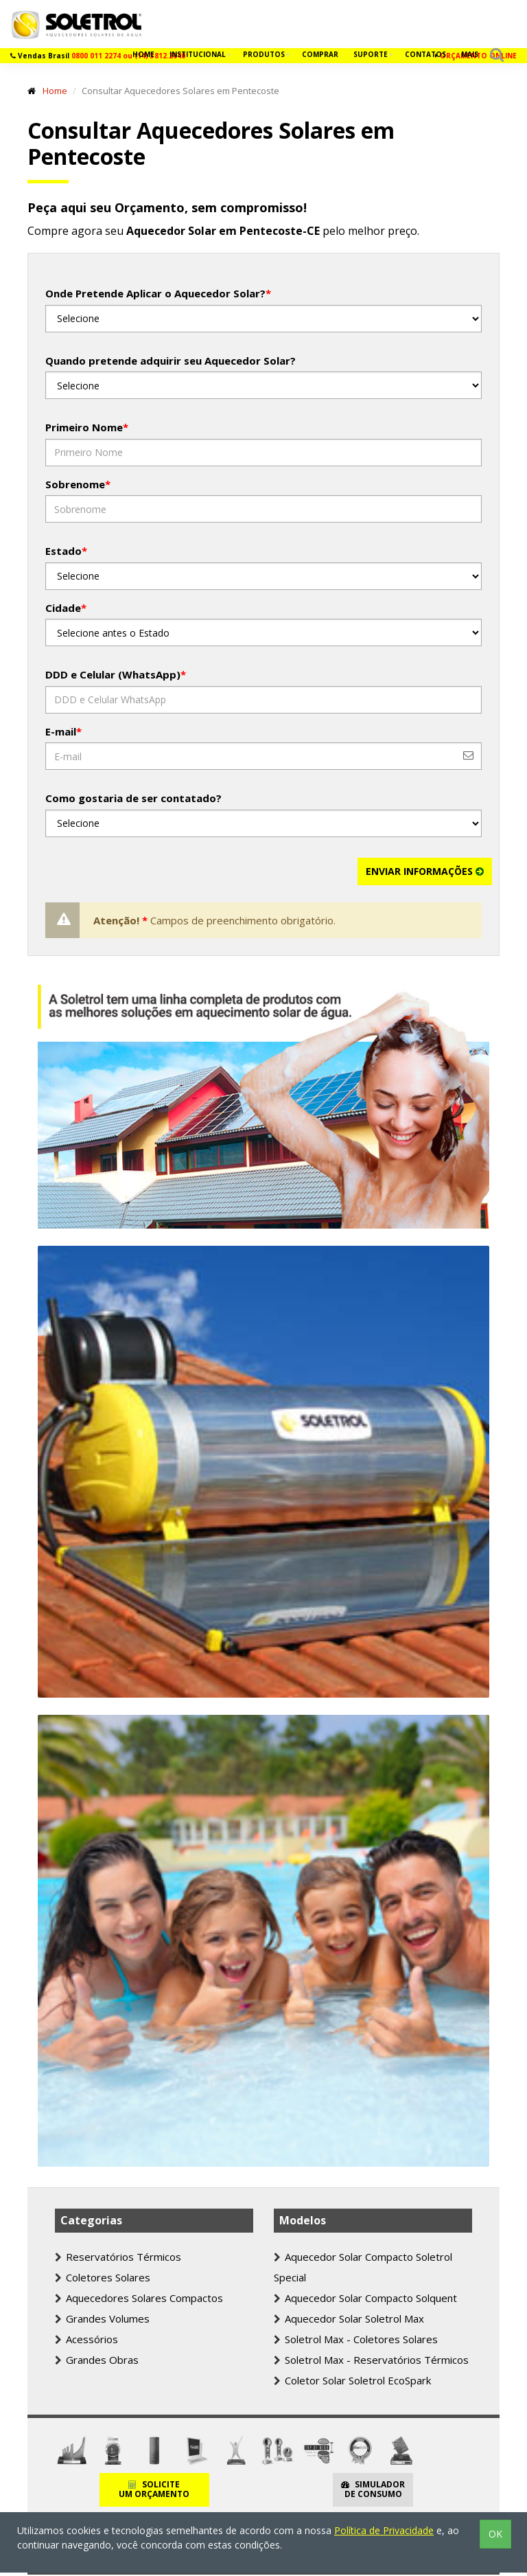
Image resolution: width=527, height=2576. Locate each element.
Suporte (371, 54)
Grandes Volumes (102, 2318)
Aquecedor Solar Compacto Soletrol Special (363, 2267)
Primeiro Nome (86, 427)
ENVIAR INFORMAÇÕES (425, 871)
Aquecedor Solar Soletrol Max (349, 2318)
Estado (66, 551)
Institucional (198, 54)
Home (143, 54)
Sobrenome (77, 484)
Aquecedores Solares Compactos (139, 2298)
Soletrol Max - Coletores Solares (356, 2339)
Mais (469, 54)
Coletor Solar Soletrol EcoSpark (352, 2380)
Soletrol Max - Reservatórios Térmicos (371, 2360)
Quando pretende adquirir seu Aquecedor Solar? (170, 360)
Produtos (265, 54)
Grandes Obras (97, 2360)
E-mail (63, 731)
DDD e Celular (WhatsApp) (115, 674)
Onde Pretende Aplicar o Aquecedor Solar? (158, 293)
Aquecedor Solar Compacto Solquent (365, 2298)
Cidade (65, 608)
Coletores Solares (102, 2277)
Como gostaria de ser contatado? (133, 798)
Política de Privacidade (384, 2530)
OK (495, 2533)
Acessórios (86, 2339)
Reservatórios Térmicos (118, 2257)
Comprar (320, 54)
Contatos (425, 54)
